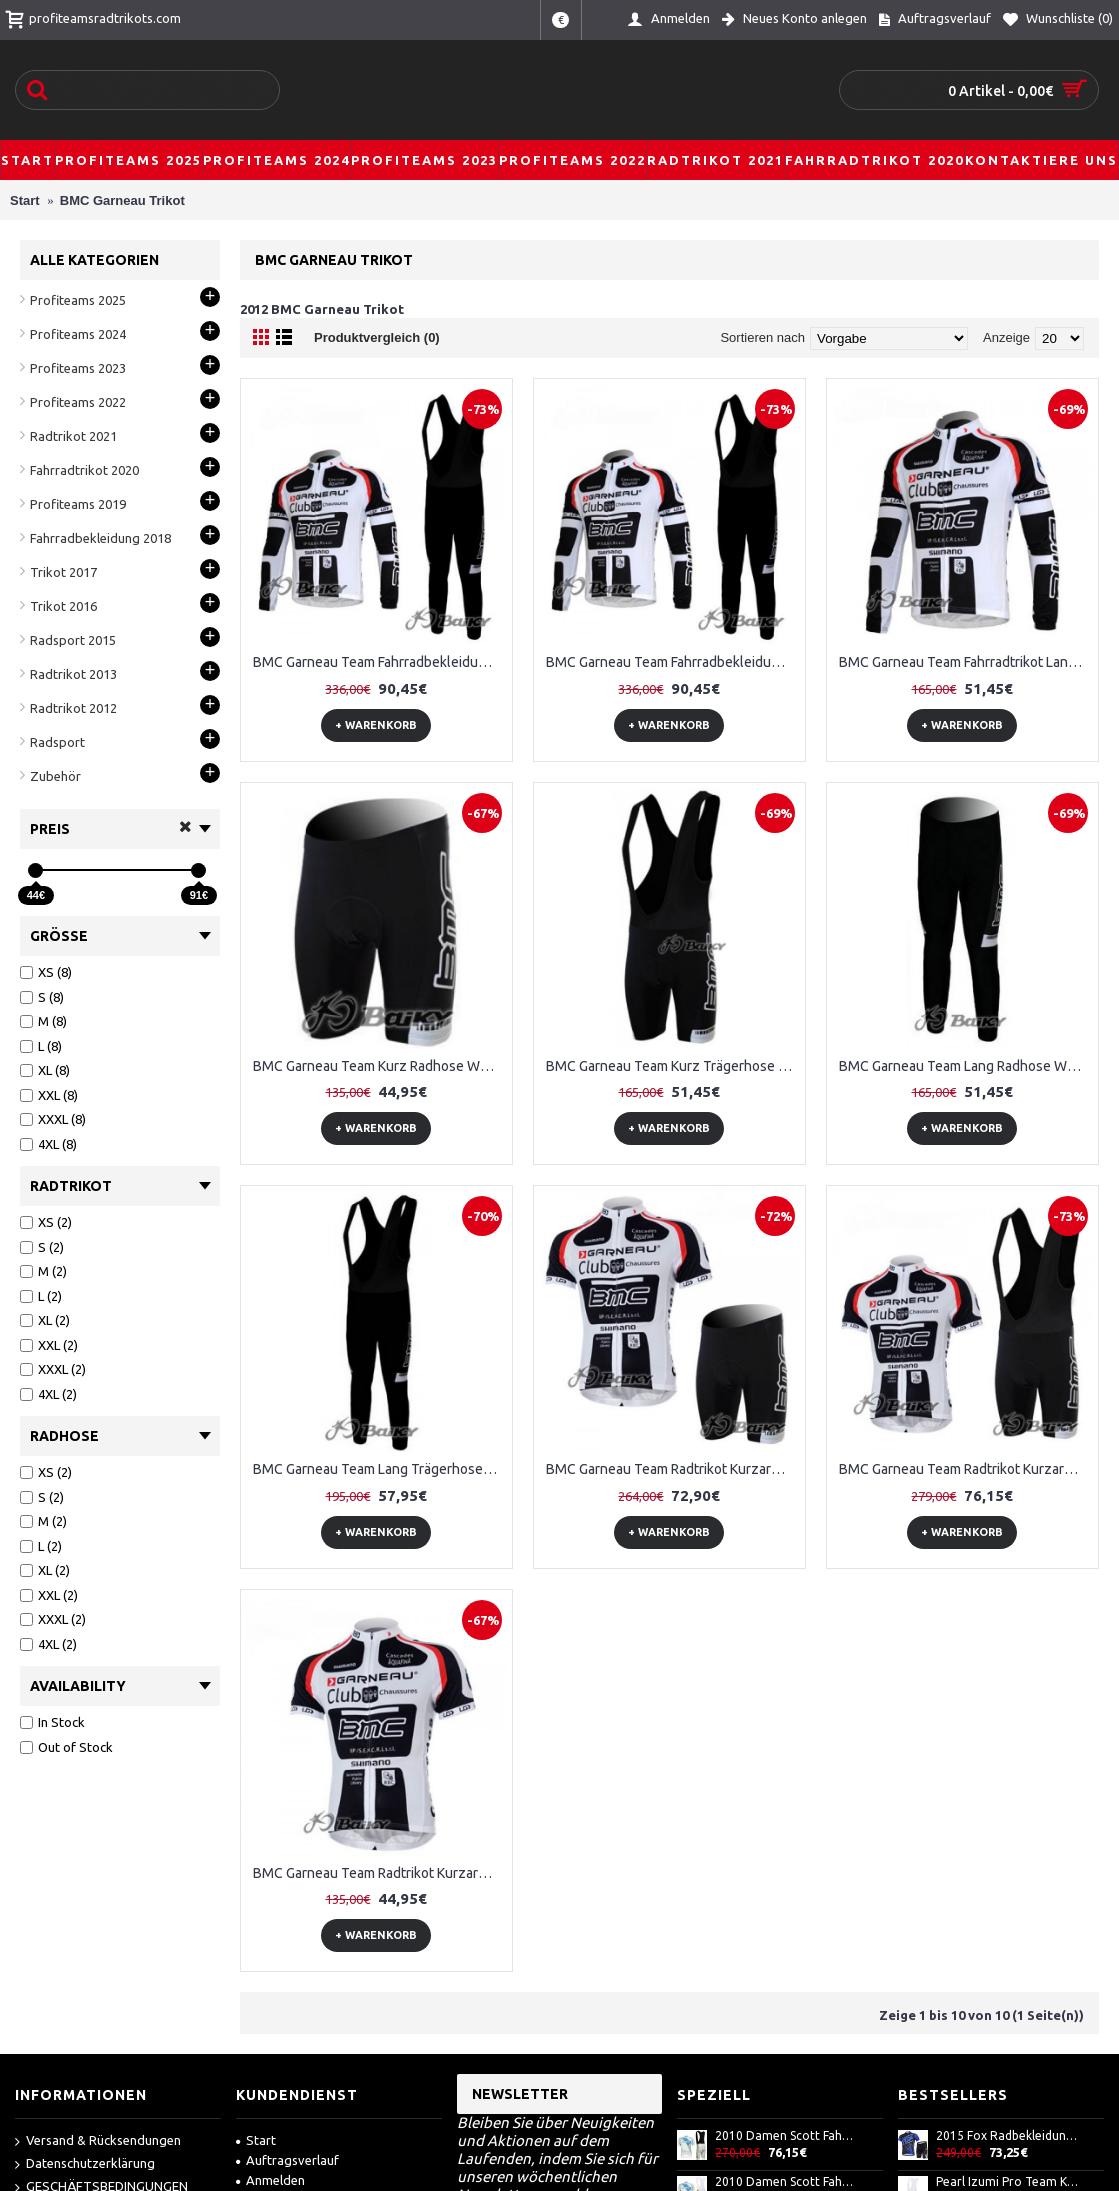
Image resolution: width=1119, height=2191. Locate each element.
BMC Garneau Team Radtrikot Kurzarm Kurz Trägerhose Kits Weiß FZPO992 (966, 1469)
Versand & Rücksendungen (98, 2141)
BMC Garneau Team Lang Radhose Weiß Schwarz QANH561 (966, 1066)
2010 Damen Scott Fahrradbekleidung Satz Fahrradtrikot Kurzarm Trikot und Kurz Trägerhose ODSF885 (786, 2181)
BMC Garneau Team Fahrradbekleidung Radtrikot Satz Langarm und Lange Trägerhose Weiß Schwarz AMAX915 (673, 662)
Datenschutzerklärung (85, 2164)
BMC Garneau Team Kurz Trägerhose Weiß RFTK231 (673, 1066)
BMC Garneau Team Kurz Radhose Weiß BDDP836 (380, 1066)
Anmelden (270, 2180)
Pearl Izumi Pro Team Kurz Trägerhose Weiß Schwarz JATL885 (1007, 2181)
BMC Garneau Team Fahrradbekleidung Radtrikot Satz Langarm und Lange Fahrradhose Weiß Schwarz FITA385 (380, 662)
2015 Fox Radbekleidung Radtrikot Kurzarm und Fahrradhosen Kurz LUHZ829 (1007, 2135)
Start (256, 2140)
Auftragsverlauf (287, 2160)
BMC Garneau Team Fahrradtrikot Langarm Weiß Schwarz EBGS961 (966, 662)
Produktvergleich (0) (377, 337)
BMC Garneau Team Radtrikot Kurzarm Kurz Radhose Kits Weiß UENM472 (673, 1469)
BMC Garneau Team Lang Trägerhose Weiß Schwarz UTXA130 (380, 1469)
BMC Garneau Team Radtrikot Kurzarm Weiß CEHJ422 (380, 1873)
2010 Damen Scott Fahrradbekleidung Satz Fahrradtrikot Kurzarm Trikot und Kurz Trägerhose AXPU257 (786, 2135)
